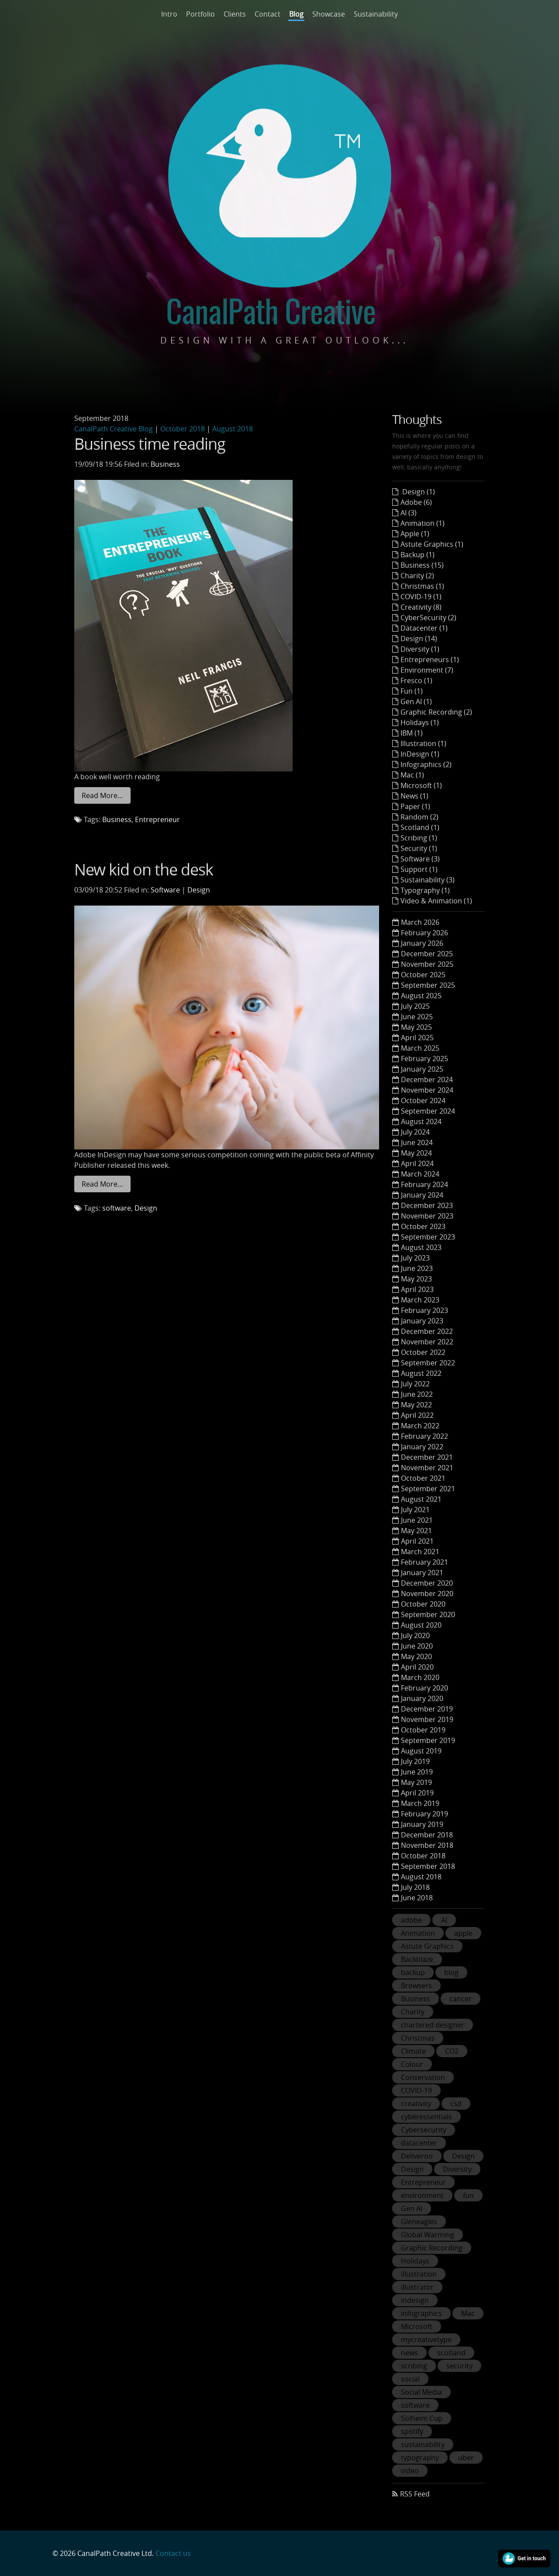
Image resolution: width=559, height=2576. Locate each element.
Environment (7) (426, 670)
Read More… (102, 795)
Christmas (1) (422, 586)
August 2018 (232, 429)
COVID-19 (416, 2090)
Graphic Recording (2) (436, 712)
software (116, 1208)
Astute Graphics (427, 1946)
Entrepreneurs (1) (429, 659)
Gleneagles (419, 2221)
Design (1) (417, 491)
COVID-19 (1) (421, 596)
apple (463, 1933)
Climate (413, 2051)
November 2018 (427, 1845)
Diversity (457, 2169)
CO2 (452, 2051)
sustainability (423, 2444)
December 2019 (427, 1709)
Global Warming (427, 2234)
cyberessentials (426, 2116)
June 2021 (417, 1520)
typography (420, 2457)
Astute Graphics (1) (431, 544)
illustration (419, 2274)
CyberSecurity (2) (428, 617)
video (410, 2470)
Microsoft (416, 2326)
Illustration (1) (423, 743)
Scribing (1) (418, 838)
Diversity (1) (419, 649)
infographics (421, 2313)
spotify (412, 2431)
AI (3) (408, 512)
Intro (169, 14)
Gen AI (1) (416, 701)
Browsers (416, 1985)
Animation (418, 1933)
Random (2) (419, 817)
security (459, 2366)
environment (422, 2195)
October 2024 (423, 1100)
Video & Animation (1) (436, 901)
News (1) (414, 796)
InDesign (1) (419, 754)
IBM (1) (411, 733)
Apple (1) (414, 533)
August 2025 (421, 995)
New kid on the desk (143, 869)
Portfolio (200, 14)
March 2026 (420, 922)
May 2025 (416, 1027)
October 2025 (423, 974)
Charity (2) (417, 575)
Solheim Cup (421, 2418)
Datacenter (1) (424, 628)
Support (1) (419, 869)
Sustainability (376, 14)
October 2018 (182, 429)
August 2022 (421, 1373)
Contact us (173, 2553)
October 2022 (423, 1352)
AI (444, 1920)
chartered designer (432, 2025)
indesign (415, 2300)
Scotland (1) (419, 827)
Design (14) (418, 638)
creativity (416, 2103)
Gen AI (411, 2208)
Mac (468, 2313)
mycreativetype (426, 2339)
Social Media (421, 2392)
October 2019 (423, 1730)
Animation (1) (422, 523)
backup (413, 1972)
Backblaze (417, 1959)
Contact (267, 14)
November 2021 (427, 1467)
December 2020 (427, 1583)
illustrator (417, 2287)
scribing (414, 2366)
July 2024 (415, 1132)
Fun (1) (411, 691)
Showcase (328, 14)
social (410, 2379)
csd (456, 2103)
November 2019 (427, 1719)
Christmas (418, 2038)
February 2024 (424, 1184)
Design (198, 890)
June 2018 (417, 1897)
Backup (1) (417, 554)
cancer (460, 1998)
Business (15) (422, 565)
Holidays (415, 2261)
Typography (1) (425, 890)
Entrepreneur (157, 819)
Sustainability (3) (427, 880)
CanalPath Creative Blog (114, 429)
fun (468, 2195)
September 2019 (428, 1740)
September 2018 (428, 1866)
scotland (451, 2352)
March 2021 (420, 1551)
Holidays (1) (419, 722)
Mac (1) (412, 775)
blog (451, 1972)
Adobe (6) (416, 502)
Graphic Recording (431, 2248)
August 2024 (421, 1121)
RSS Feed (415, 2494)
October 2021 (423, 1478)
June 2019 (417, 1772)
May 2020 (416, 1656)
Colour (412, 2064)
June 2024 (417, 1142)
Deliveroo (417, 2156)
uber (466, 2457)
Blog (296, 14)
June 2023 (417, 1268)
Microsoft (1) (421, 785)
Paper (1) (415, 806)
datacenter (419, 2143)
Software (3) (420, 859)
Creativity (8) (421, 607)
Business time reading (149, 443)
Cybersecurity (423, 2130)
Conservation (423, 2077)
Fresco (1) (416, 680)
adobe (411, 1920)
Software (165, 890)
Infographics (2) (426, 764)
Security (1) (418, 848)
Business (165, 464)
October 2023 (423, 1226)
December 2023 (427, 1205)
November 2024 (427, 1090)
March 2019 (420, 1803)
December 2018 (427, 1835)
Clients (235, 14)
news (409, 2352)
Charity (412, 2012)
